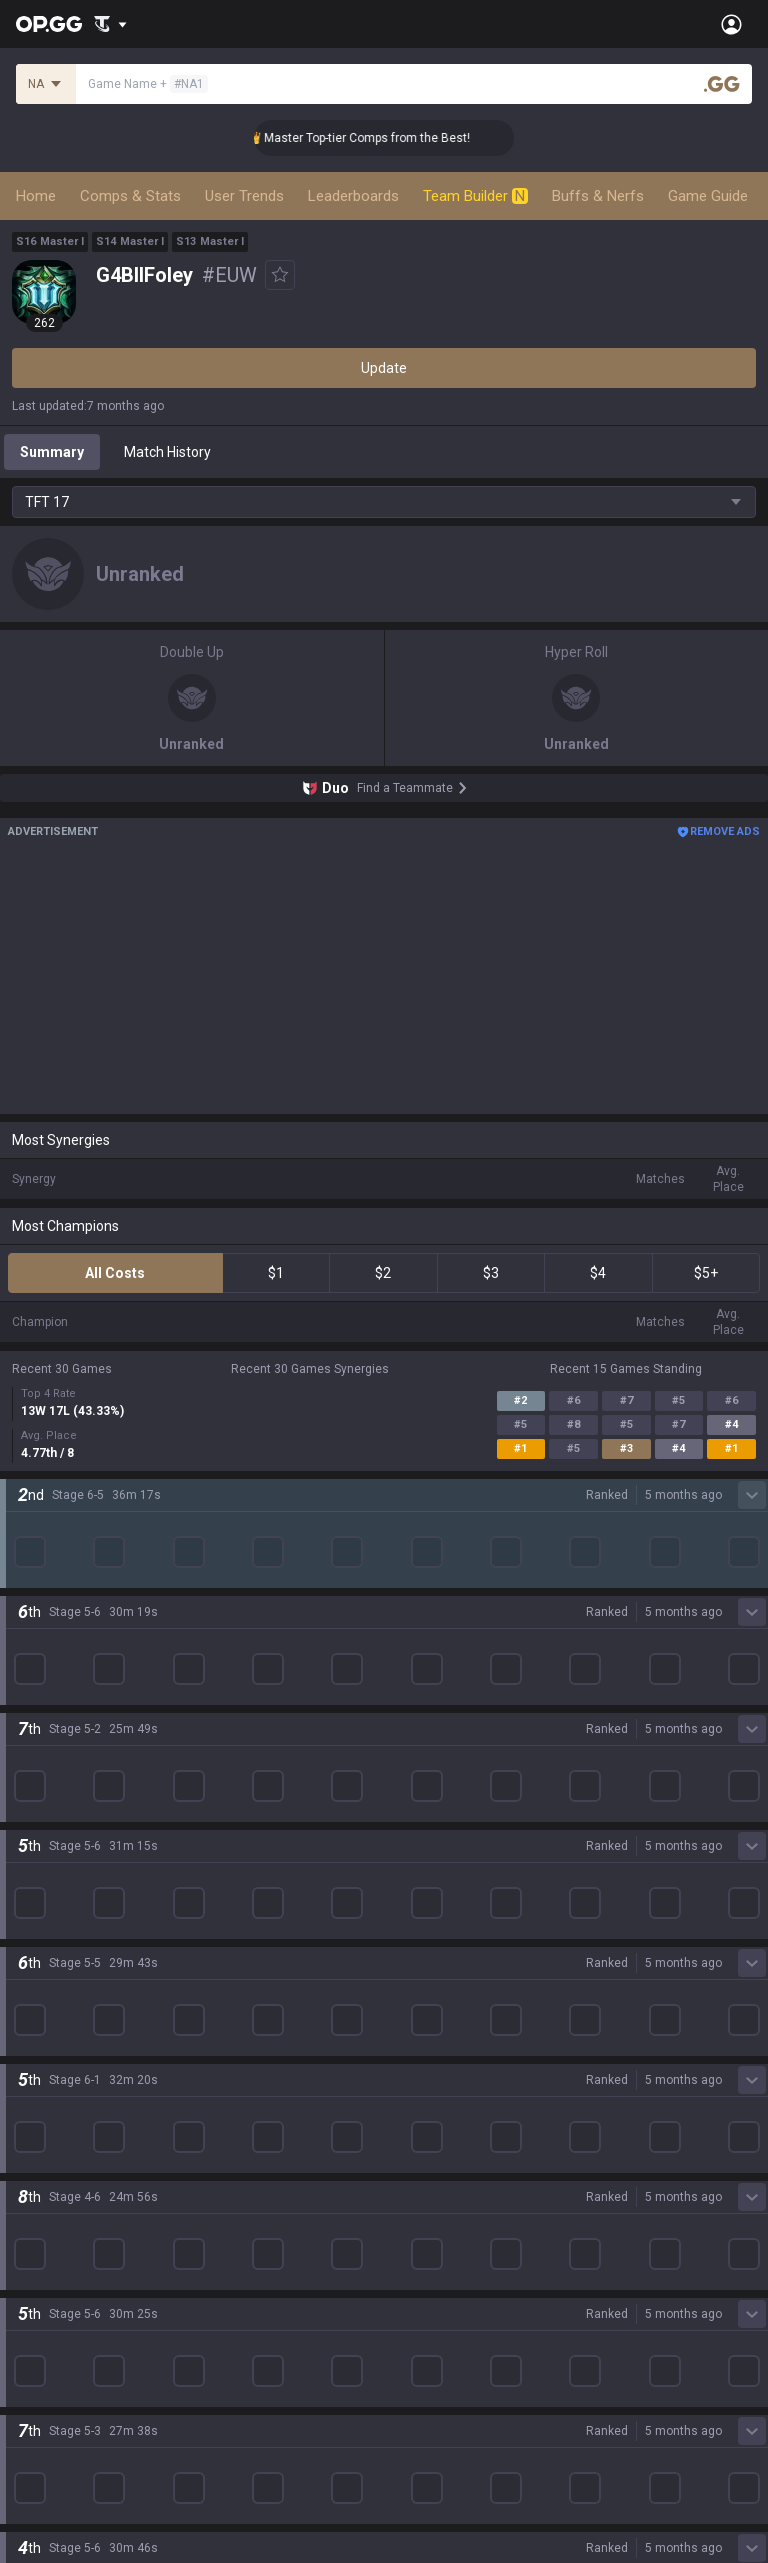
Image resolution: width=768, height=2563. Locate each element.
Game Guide (708, 196)
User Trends (244, 196)
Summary (52, 452)
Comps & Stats (130, 196)
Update (384, 368)
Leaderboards (353, 196)
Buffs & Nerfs (598, 196)
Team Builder (475, 196)
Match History (167, 452)
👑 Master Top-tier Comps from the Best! (388, 138)
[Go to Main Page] (49, 24)
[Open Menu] (731, 24)
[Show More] (110, 24)
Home (36, 196)
